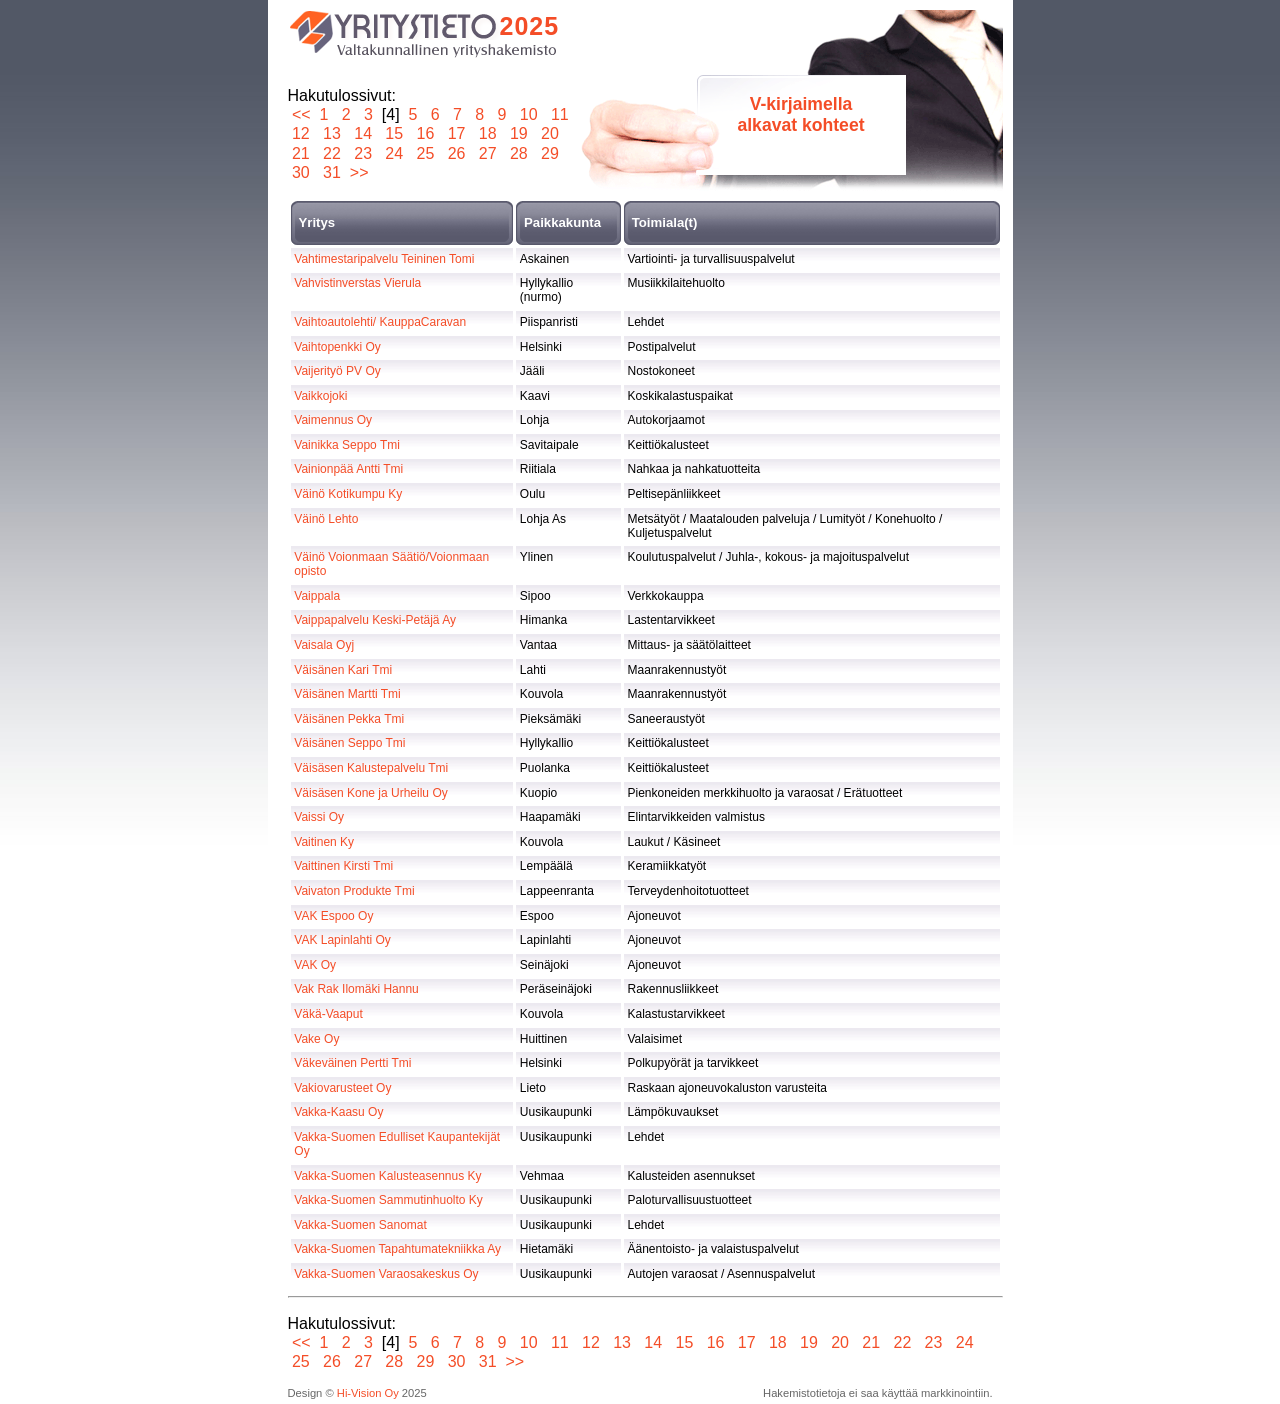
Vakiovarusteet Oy (342, 1088)
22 (332, 153)
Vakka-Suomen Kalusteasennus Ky (387, 1176)
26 (456, 153)
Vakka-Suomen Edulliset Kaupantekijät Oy (397, 1144)
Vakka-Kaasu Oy (338, 1112)
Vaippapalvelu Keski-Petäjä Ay (375, 620)
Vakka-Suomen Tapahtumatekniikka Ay (397, 1249)
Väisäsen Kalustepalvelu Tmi (371, 768)
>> (359, 172)
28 (518, 153)
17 (456, 133)
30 (301, 172)
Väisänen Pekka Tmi (349, 719)
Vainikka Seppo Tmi (347, 445)
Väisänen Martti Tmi (347, 694)
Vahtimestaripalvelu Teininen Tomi (384, 259)
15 (394, 133)
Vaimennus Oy (333, 420)
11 (559, 114)
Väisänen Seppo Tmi (349, 743)
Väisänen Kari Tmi (343, 670)
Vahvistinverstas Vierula (357, 283)
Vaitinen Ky (324, 842)
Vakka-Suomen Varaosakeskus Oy (386, 1274)
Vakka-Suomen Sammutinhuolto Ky (388, 1200)
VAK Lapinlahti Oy (342, 940)
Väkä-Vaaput (328, 1014)
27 (487, 153)
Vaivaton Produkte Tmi (354, 891)
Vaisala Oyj (324, 645)
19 (518, 133)
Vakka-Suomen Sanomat (360, 1225)
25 (425, 153)
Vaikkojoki (320, 396)
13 (332, 133)
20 (550, 133)
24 (394, 153)
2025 (530, 26)
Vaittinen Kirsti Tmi (343, 866)
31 (332, 172)
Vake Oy (316, 1039)
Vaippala (317, 596)
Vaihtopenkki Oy (337, 347)
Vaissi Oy (319, 817)
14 (363, 133)
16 (425, 133)
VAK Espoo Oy (333, 916)
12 (301, 133)
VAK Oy (315, 965)
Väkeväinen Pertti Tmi (352, 1063)
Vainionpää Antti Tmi (348, 469)
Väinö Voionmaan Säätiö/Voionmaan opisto (391, 564)
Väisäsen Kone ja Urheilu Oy (370, 793)
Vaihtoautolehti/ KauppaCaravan (380, 322)
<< (301, 114)
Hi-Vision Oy (368, 1393)
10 (528, 114)
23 (363, 153)
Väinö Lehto (326, 519)
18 (487, 133)
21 (301, 153)
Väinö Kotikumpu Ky (348, 494)
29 (550, 153)
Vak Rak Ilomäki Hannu (356, 989)
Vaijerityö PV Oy (337, 371)
